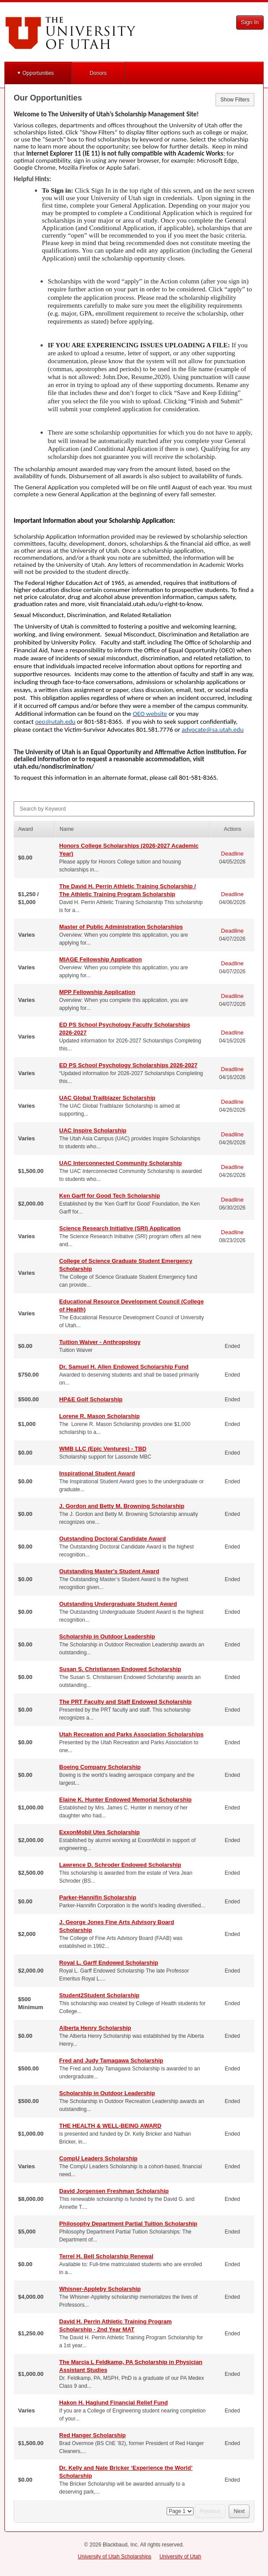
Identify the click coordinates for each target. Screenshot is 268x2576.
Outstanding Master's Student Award (109, 1571)
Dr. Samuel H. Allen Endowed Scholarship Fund (124, 1366)
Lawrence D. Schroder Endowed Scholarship (120, 1864)
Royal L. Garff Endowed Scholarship (108, 1962)
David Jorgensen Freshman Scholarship (114, 2191)
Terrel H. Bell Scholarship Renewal (106, 2256)
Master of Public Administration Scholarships (121, 926)
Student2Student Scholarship (99, 1995)
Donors (98, 73)
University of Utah (180, 2557)
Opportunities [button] (38, 73)
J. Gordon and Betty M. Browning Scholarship (121, 1506)
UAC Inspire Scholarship (92, 1130)
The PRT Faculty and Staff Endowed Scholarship (125, 1701)
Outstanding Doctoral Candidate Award (112, 1538)
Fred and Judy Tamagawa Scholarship (111, 2060)
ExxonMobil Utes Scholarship (99, 1832)
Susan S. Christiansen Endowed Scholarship (120, 1669)
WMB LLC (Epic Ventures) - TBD (102, 1448)
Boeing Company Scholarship (100, 1767)
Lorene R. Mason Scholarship (99, 1416)
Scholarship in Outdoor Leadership (107, 1636)
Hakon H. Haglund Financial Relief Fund (113, 2402)
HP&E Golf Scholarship (91, 1399)
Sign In (250, 22)
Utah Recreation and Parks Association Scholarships (131, 1734)
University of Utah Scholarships (115, 2557)
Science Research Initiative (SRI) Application (120, 1228)
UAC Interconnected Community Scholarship (120, 1163)
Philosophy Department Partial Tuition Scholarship (128, 2223)
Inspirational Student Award (97, 1473)
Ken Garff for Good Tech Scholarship (109, 1195)
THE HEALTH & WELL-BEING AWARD (110, 2125)
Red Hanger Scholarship (92, 2435)
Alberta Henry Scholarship (95, 2028)
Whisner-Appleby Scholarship (100, 2289)
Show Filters (234, 100)
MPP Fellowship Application (97, 992)
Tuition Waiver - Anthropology (99, 1342)
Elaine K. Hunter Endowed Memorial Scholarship (125, 1799)
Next (239, 2511)
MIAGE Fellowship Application (100, 959)
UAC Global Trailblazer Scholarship (107, 1097)
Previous (210, 2511)
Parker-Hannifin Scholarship (97, 1897)
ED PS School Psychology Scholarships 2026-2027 (128, 1065)
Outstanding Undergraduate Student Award (118, 1604)
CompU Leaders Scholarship (98, 2158)
